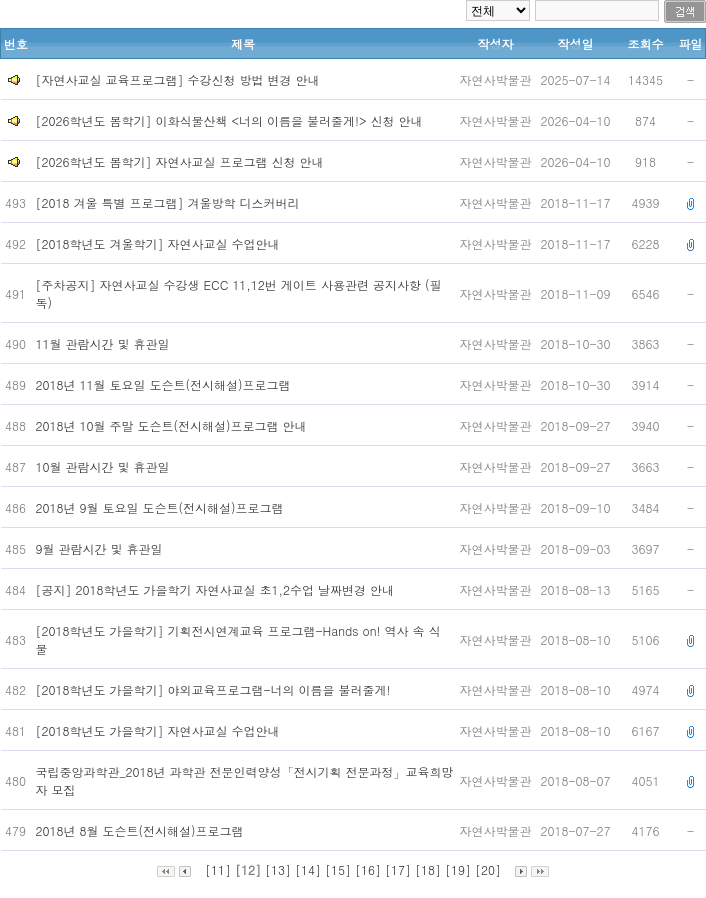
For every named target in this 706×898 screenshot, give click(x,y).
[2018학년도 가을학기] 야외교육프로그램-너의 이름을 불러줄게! (215, 689)
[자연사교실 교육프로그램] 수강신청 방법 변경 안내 (178, 79)
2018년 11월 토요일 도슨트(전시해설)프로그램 (165, 384)
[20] (488, 869)
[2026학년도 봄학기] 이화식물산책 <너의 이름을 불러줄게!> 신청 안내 (229, 120)
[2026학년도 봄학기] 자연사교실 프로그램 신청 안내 (180, 161)
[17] (398, 869)
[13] (278, 869)
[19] (458, 869)
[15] (338, 869)
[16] (368, 869)
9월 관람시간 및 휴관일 (101, 548)
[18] (428, 869)
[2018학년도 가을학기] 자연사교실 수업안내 (160, 730)
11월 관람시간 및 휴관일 (105, 343)
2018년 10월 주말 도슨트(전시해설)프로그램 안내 (173, 425)
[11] (218, 869)
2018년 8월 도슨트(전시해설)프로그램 (144, 830)
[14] (308, 869)
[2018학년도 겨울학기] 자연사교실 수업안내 (160, 243)
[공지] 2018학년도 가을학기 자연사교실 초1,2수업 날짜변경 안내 (217, 589)
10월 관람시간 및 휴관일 (105, 466)
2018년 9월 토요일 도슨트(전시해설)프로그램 (162, 507)
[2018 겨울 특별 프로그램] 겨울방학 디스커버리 (170, 202)
